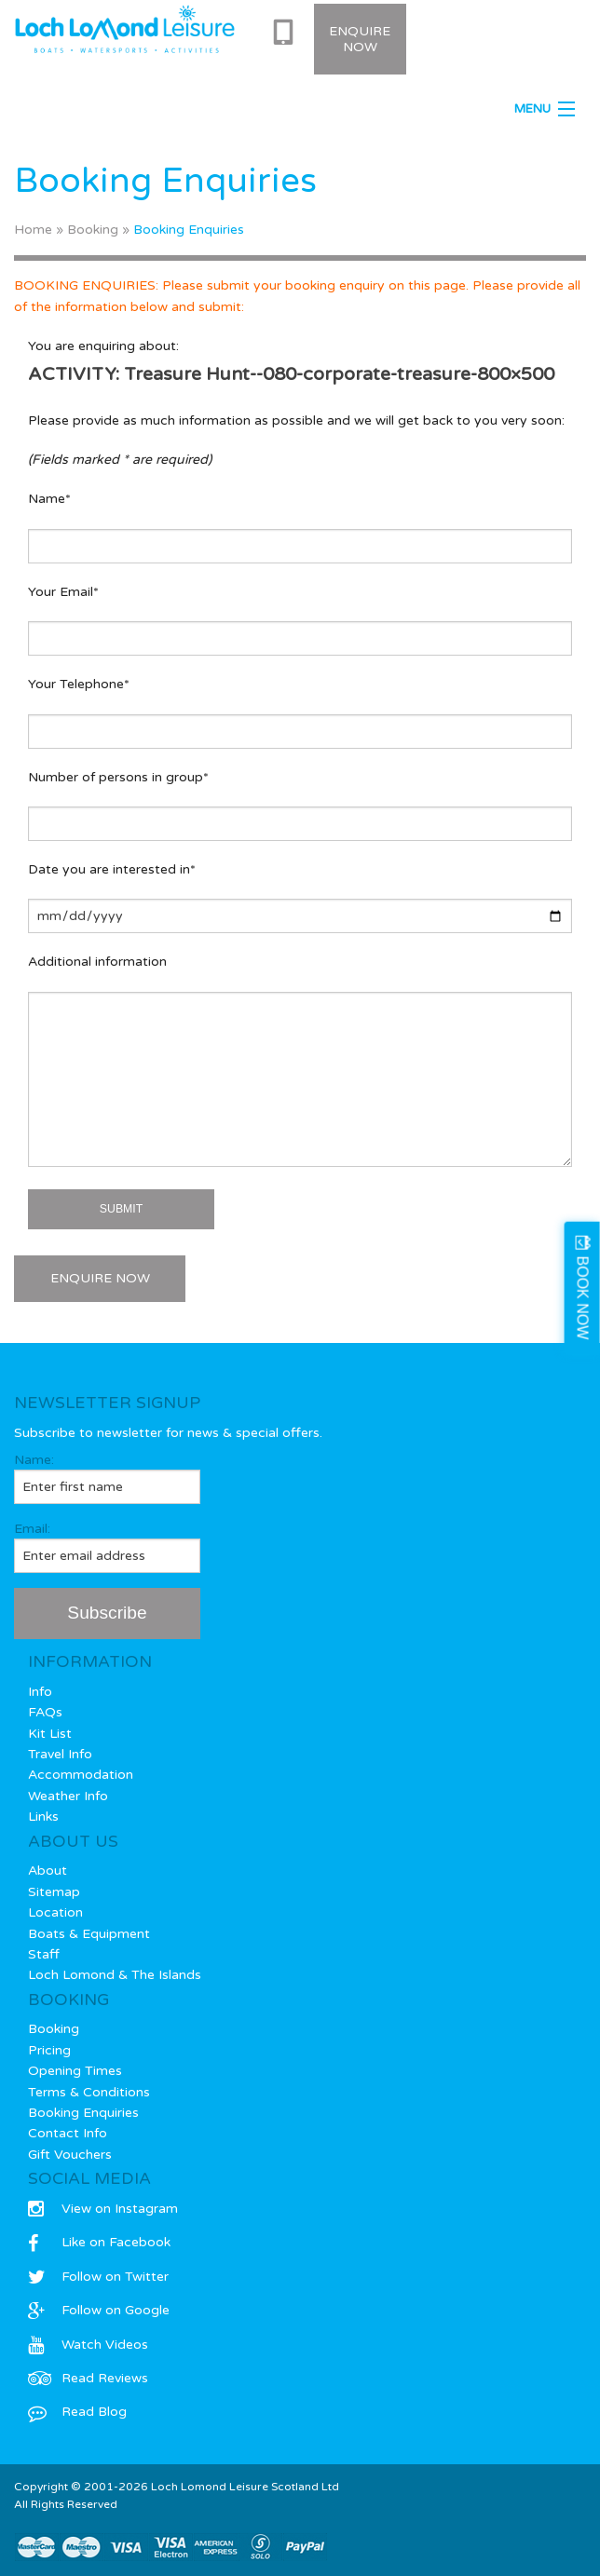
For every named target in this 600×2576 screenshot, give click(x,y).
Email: (107, 1547)
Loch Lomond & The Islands (114, 1975)
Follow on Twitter (98, 2277)
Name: (107, 1478)
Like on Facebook (99, 2242)
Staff (44, 1954)
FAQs (45, 1712)
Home (33, 229)
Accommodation (80, 1775)
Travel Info (60, 1754)
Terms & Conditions (89, 2092)
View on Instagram (103, 2209)
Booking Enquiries (83, 2113)
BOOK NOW (583, 1298)
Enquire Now (359, 39)
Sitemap (54, 1892)
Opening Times (75, 2071)
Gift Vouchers (70, 2154)
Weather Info (68, 1796)
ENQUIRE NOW (100, 1278)
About (47, 1870)
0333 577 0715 (287, 32)
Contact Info (67, 2133)
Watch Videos (88, 2344)
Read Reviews (88, 2378)
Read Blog (77, 2412)
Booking (92, 229)
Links (43, 1816)
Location (55, 1912)
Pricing (49, 2050)
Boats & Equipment (89, 1934)
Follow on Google (99, 2310)
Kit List (50, 1734)
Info (40, 1692)
